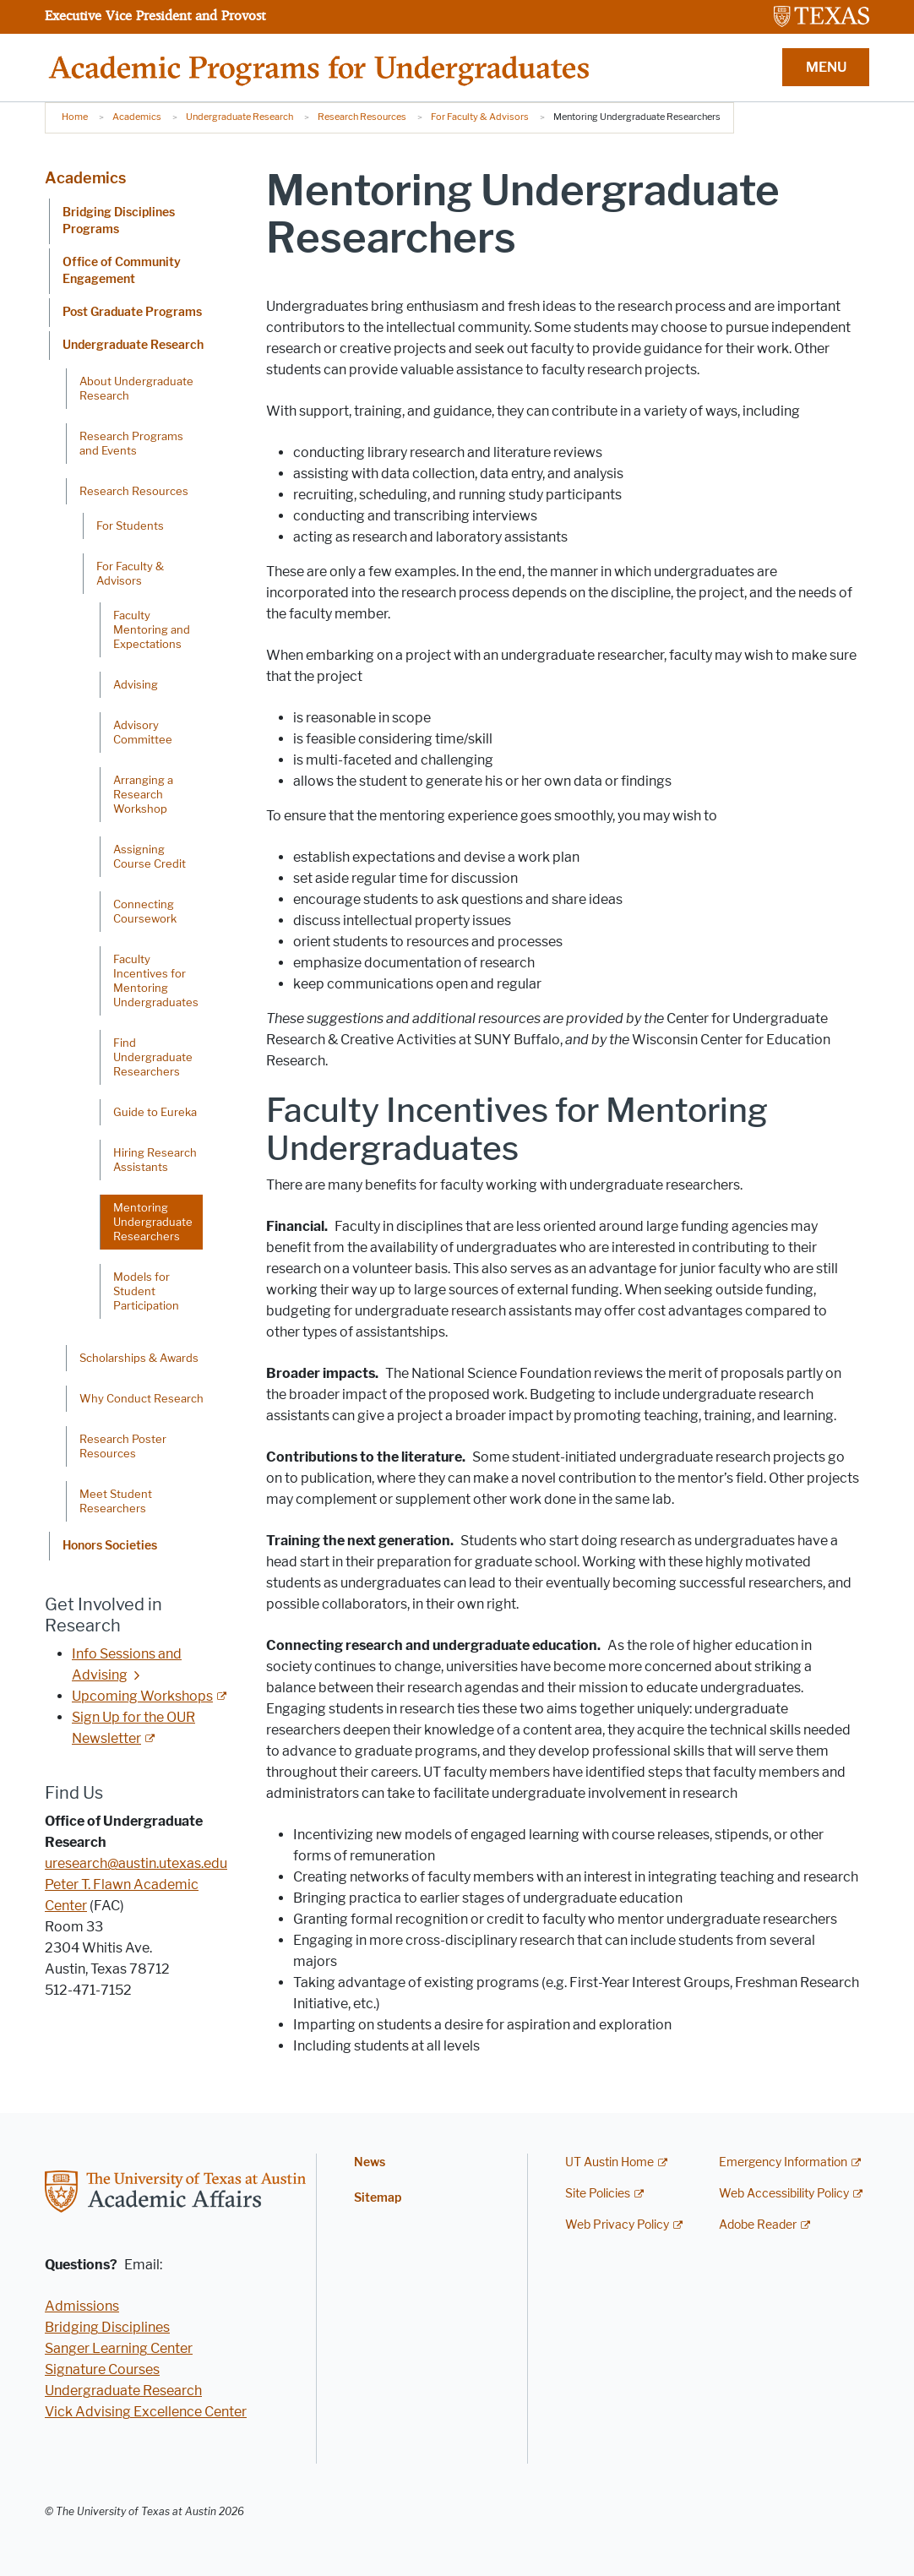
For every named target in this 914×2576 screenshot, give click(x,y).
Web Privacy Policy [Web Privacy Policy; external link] (617, 2225)
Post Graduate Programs (132, 312)
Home (75, 117)
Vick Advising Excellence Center (146, 2412)
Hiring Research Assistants (155, 1160)
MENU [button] (826, 67)
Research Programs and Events (131, 443)
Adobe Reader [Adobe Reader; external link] (758, 2225)
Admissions (82, 2306)
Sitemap (377, 2198)
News (369, 2162)
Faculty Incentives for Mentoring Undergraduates (156, 980)
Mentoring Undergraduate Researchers (153, 1222)
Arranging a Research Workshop (143, 794)
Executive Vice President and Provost (155, 15)
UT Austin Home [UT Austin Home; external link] (609, 2162)
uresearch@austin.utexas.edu (136, 1863)
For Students (130, 525)
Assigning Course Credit (149, 856)
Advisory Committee (142, 732)
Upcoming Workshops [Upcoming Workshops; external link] (142, 1696)
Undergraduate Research (239, 117)
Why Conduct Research (141, 1398)
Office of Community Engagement (122, 270)
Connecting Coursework (145, 911)
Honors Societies (110, 1546)
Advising (135, 684)
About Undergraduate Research (136, 388)
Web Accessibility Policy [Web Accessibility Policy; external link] (784, 2194)
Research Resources (362, 117)
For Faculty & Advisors (480, 117)
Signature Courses (102, 2369)
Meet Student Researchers (115, 1501)
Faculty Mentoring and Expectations (151, 629)
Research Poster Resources (122, 1446)
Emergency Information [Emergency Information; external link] (783, 2162)
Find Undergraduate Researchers (153, 1057)
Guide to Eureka (155, 1112)
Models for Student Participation (146, 1291)
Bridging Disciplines (107, 2327)
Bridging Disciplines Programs (119, 221)
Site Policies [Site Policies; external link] (597, 2194)
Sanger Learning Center (119, 2348)
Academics (136, 117)
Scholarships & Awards (139, 1357)
